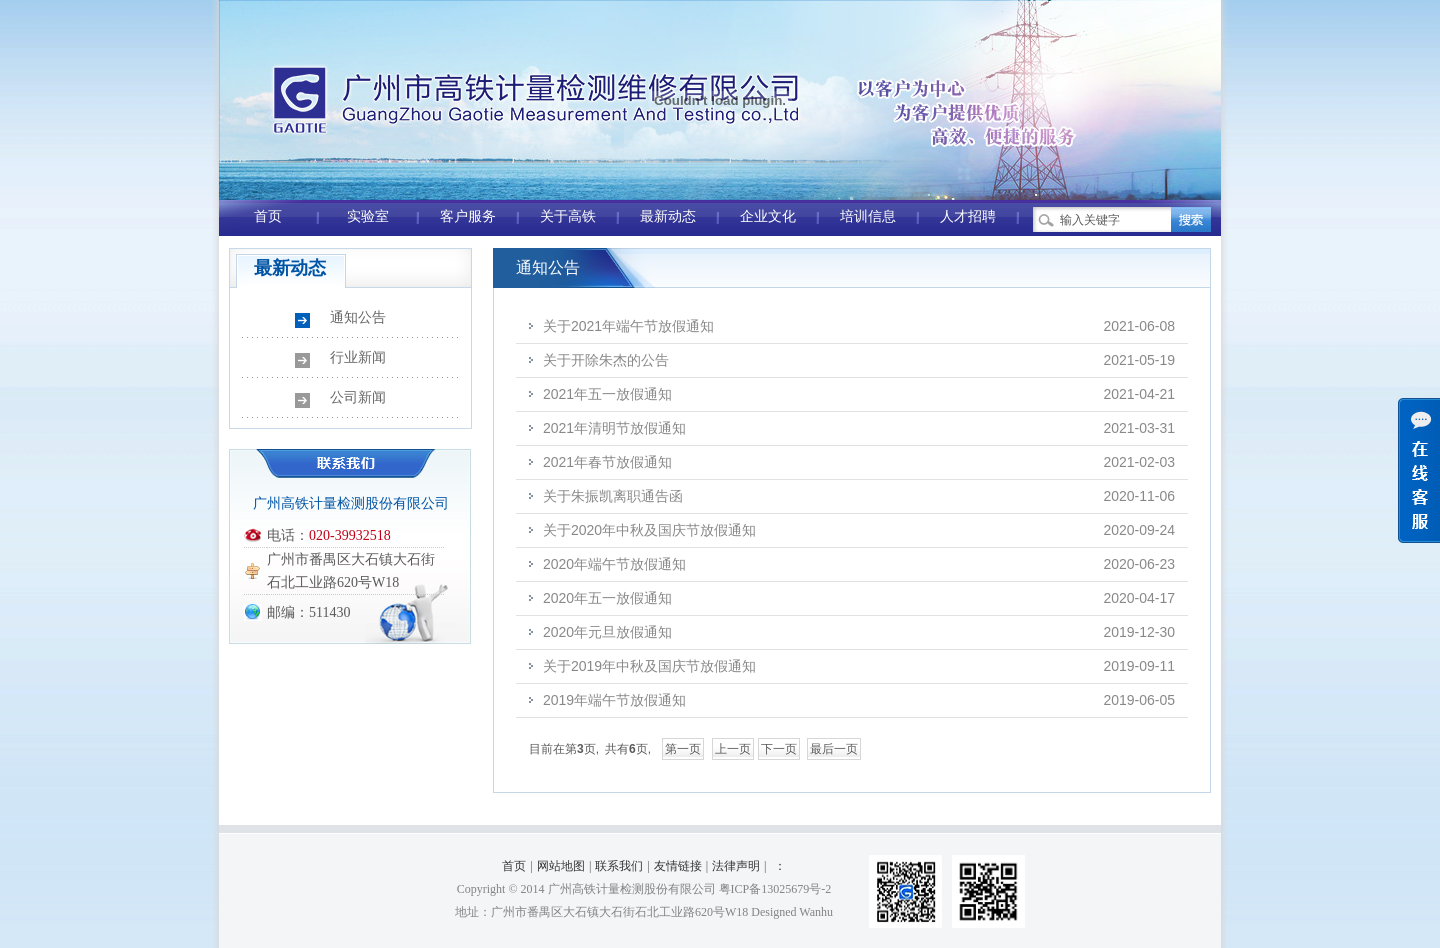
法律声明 (736, 866)
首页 (268, 216)
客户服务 (468, 216)
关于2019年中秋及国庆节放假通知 (649, 666)
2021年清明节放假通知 (614, 428)
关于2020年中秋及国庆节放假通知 (649, 530)
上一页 (733, 749)
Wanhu (816, 912)
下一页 (779, 749)
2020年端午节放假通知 (614, 564)
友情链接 (678, 866)
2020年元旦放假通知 (607, 632)
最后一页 (834, 749)
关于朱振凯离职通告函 (613, 496)
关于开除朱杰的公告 (606, 360)
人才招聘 (968, 216)
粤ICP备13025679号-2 (775, 889)
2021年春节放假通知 (607, 462)
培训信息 (868, 216)
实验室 (368, 216)
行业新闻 (358, 357)
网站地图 (561, 866)
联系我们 (619, 866)
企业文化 (768, 216)
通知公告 (358, 317)
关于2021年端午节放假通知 (628, 326)
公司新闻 (358, 397)
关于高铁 (568, 216)
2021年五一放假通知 (607, 394)
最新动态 (668, 216)
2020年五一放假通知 (607, 598)
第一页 (683, 749)
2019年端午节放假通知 (614, 700)
